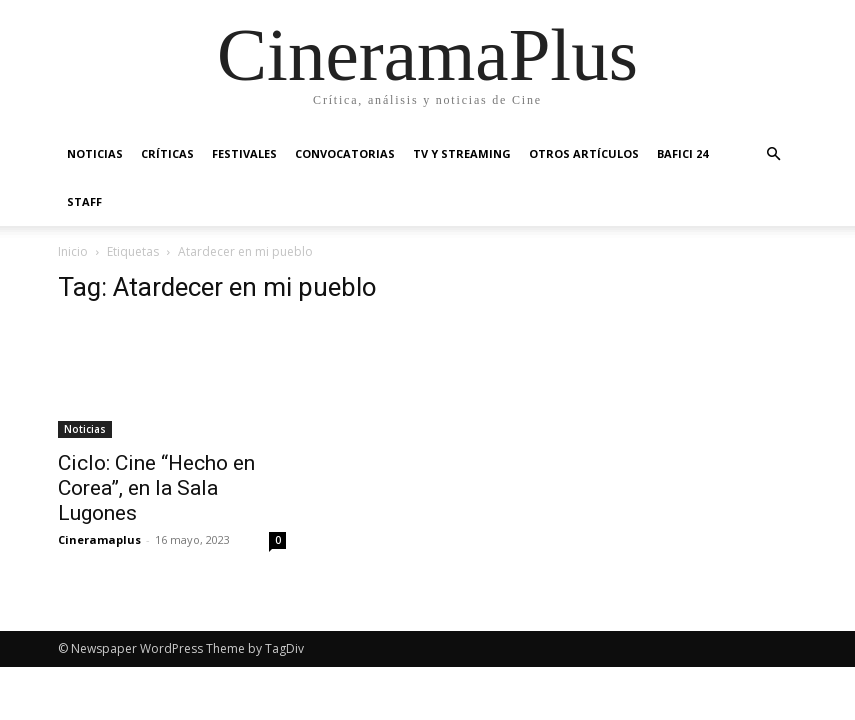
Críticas (167, 153)
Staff (84, 201)
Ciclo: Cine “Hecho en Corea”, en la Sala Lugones (156, 488)
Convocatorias (345, 153)
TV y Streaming (462, 153)
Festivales (244, 153)
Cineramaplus (99, 539)
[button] (774, 154)
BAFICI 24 (682, 153)
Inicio (73, 251)
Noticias (95, 153)
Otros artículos (584, 153)
